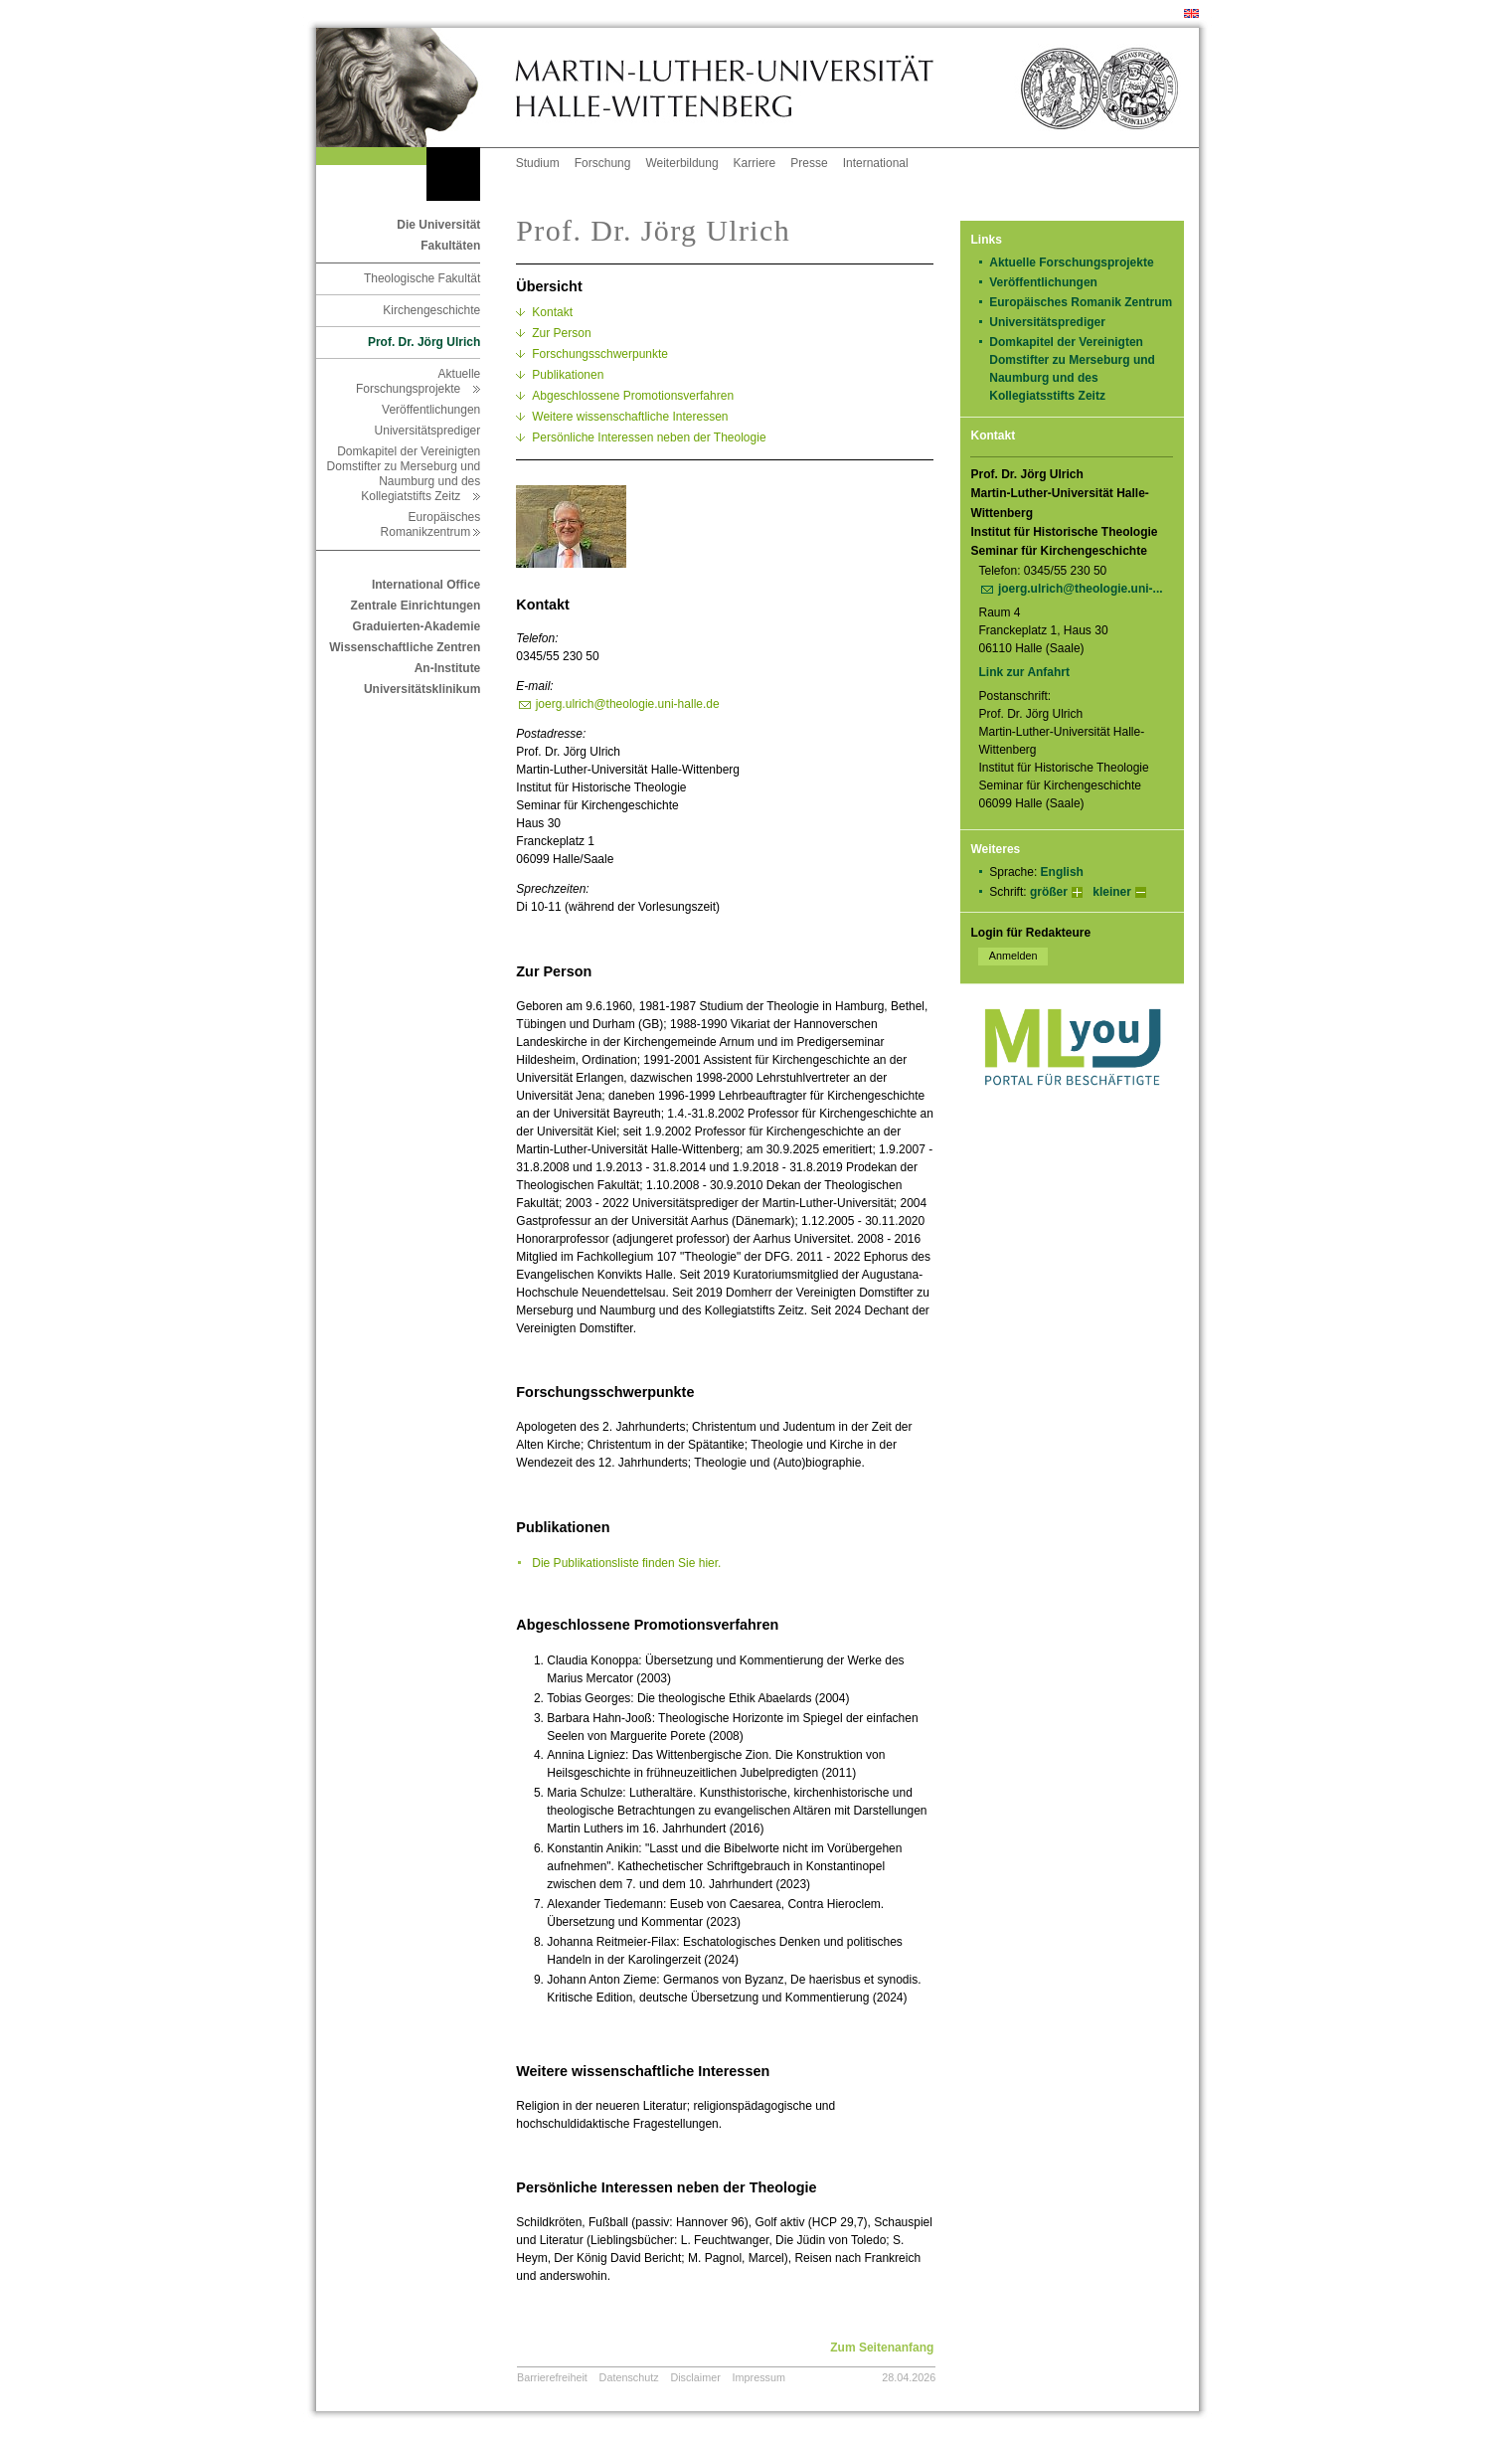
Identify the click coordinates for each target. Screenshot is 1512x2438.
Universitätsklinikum (422, 689)
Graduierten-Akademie (417, 626)
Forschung (603, 163)
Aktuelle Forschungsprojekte (418, 381)
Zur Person (561, 333)
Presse (808, 163)
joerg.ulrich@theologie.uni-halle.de (628, 704)
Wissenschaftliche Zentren (404, 647)
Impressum (759, 2377)
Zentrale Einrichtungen (416, 605)
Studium (538, 163)
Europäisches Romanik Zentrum (1080, 302)
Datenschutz (629, 2377)
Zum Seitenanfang (881, 2347)
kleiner (1111, 892)
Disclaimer (695, 2377)
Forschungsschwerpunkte (600, 354)
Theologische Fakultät (422, 278)
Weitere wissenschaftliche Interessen (630, 417)
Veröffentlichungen (431, 410)
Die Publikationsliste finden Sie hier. (626, 1563)
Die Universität (438, 225)
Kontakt (552, 312)
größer (1049, 892)
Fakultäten (450, 246)
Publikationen (567, 375)
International (876, 163)
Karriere (755, 163)
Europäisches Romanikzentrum (431, 524)
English (1062, 872)
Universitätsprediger (428, 430)
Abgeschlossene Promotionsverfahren (633, 396)
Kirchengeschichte (431, 310)
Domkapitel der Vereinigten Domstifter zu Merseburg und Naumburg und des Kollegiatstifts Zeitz (404, 473)
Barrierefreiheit (552, 2377)
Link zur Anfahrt (1030, 672)
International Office (426, 585)
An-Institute (448, 668)
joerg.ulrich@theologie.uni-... (1080, 589)
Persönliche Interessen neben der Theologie (648, 437)
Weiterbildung (681, 163)
